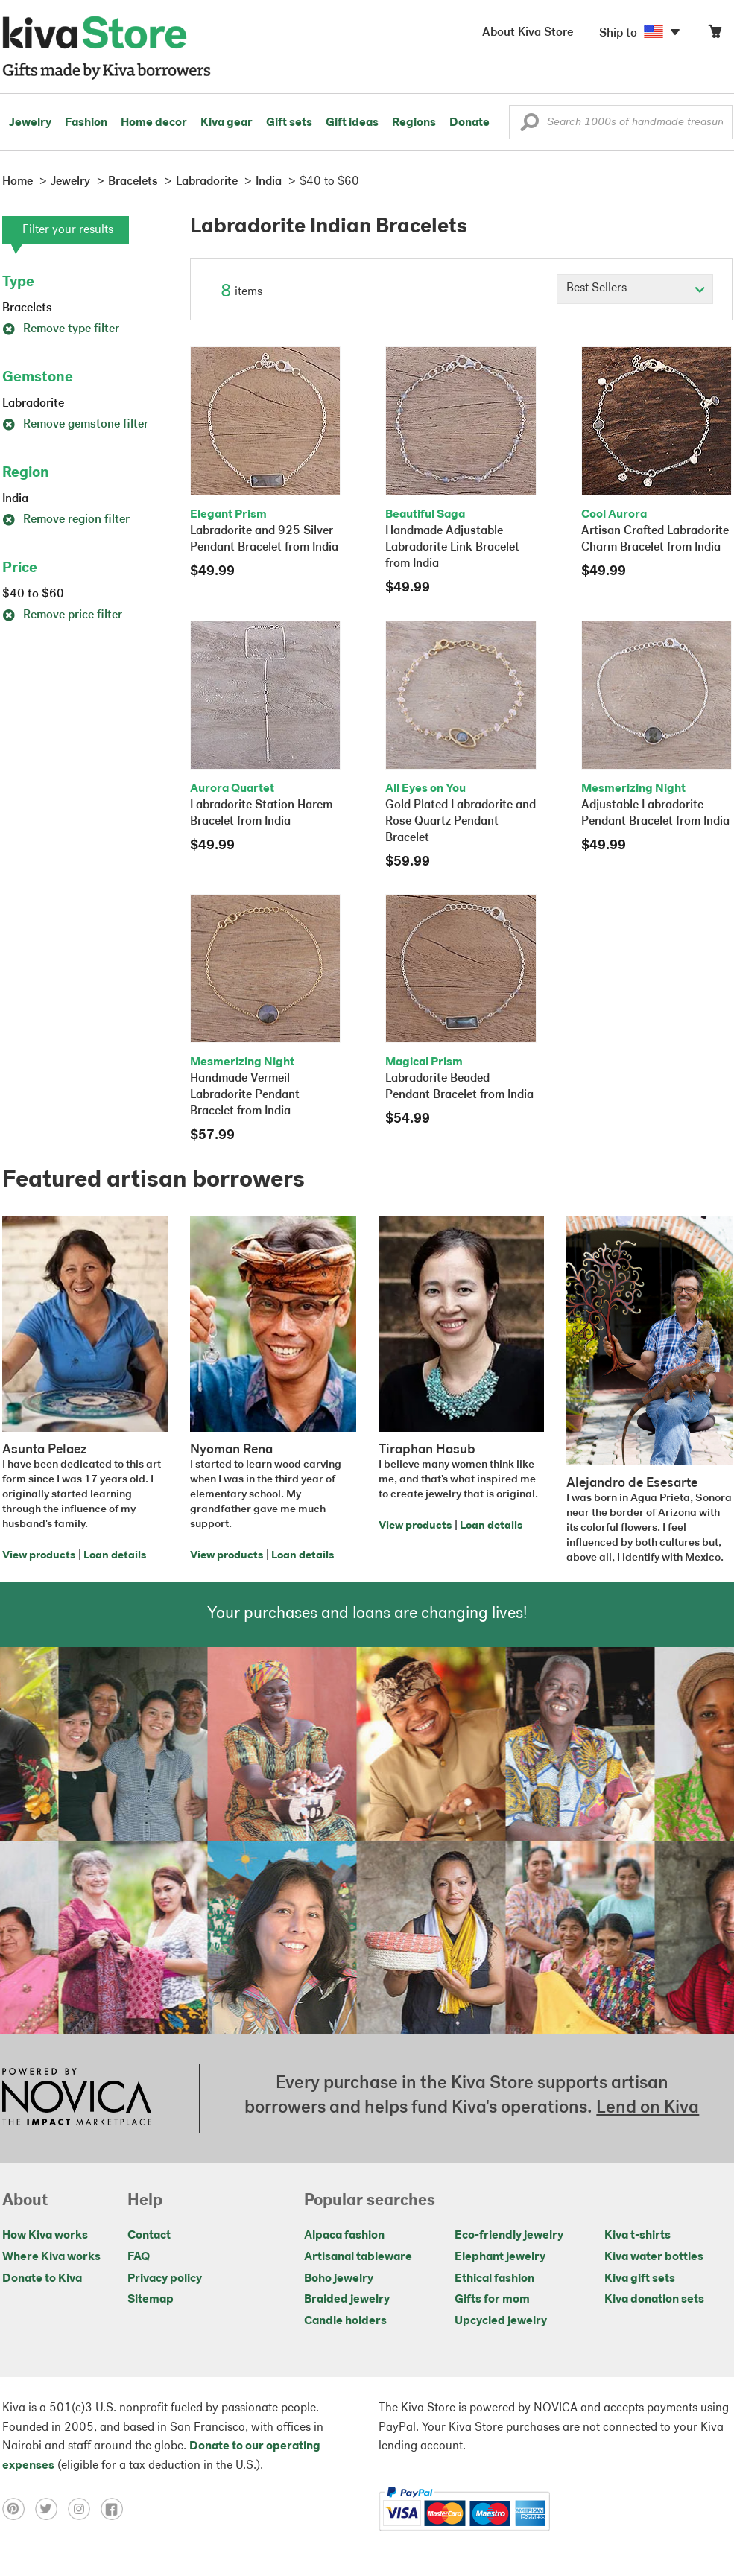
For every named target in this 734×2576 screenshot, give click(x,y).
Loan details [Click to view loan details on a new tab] (114, 1555)
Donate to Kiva (42, 2279)
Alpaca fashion (344, 2236)
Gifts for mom (492, 2300)
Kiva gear (226, 123)
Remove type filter (60, 329)
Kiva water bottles (653, 2257)
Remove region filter (66, 520)
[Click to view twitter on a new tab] (51, 2509)
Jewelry (30, 123)
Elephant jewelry (500, 2257)
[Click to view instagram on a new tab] (84, 2509)
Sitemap (150, 2300)
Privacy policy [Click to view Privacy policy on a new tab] (164, 2279)
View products (38, 1555)
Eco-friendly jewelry (509, 2236)
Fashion (86, 123)
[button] (529, 125)
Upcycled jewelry (501, 2321)
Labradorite (33, 404)
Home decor (154, 123)
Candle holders (345, 2321)
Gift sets (289, 123)
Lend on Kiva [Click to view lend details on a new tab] (647, 2108)
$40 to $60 (33, 594)
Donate (469, 123)
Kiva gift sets (639, 2279)
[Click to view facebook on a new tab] (115, 2509)
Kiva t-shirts (637, 2236)
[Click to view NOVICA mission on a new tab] (76, 2098)
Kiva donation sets (654, 2300)
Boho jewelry (338, 2279)
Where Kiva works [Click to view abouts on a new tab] (51, 2257)
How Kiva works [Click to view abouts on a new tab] (45, 2236)
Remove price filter (62, 615)
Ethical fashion (494, 2279)
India (15, 499)
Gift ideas (352, 123)
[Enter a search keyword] (621, 122)
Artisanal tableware (358, 2257)
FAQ (138, 2257)
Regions (414, 123)
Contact (149, 2236)
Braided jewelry (347, 2300)
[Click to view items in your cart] (715, 34)
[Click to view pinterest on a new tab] (18, 2509)
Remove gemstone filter (75, 425)
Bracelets (27, 308)
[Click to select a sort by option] (635, 289)
